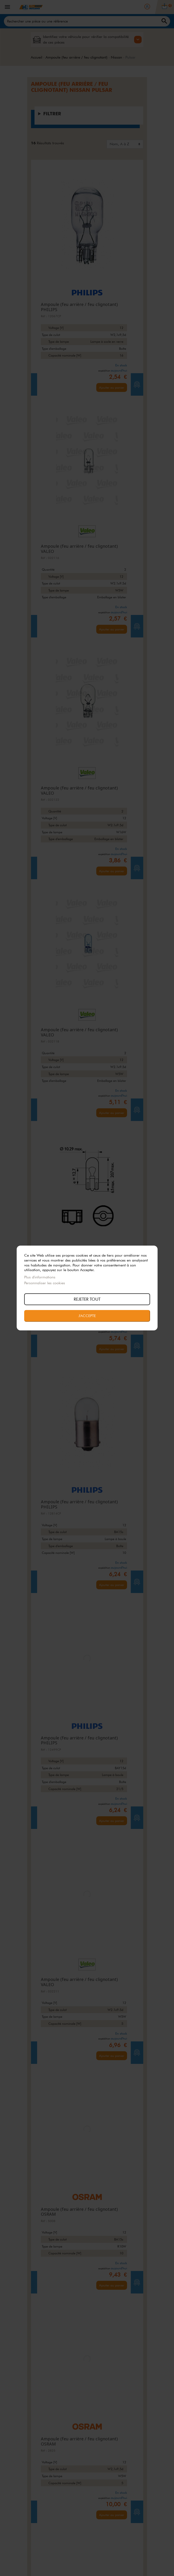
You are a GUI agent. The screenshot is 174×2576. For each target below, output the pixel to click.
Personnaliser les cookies (44, 1283)
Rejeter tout (87, 1299)
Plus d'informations (39, 1277)
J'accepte (87, 1316)
